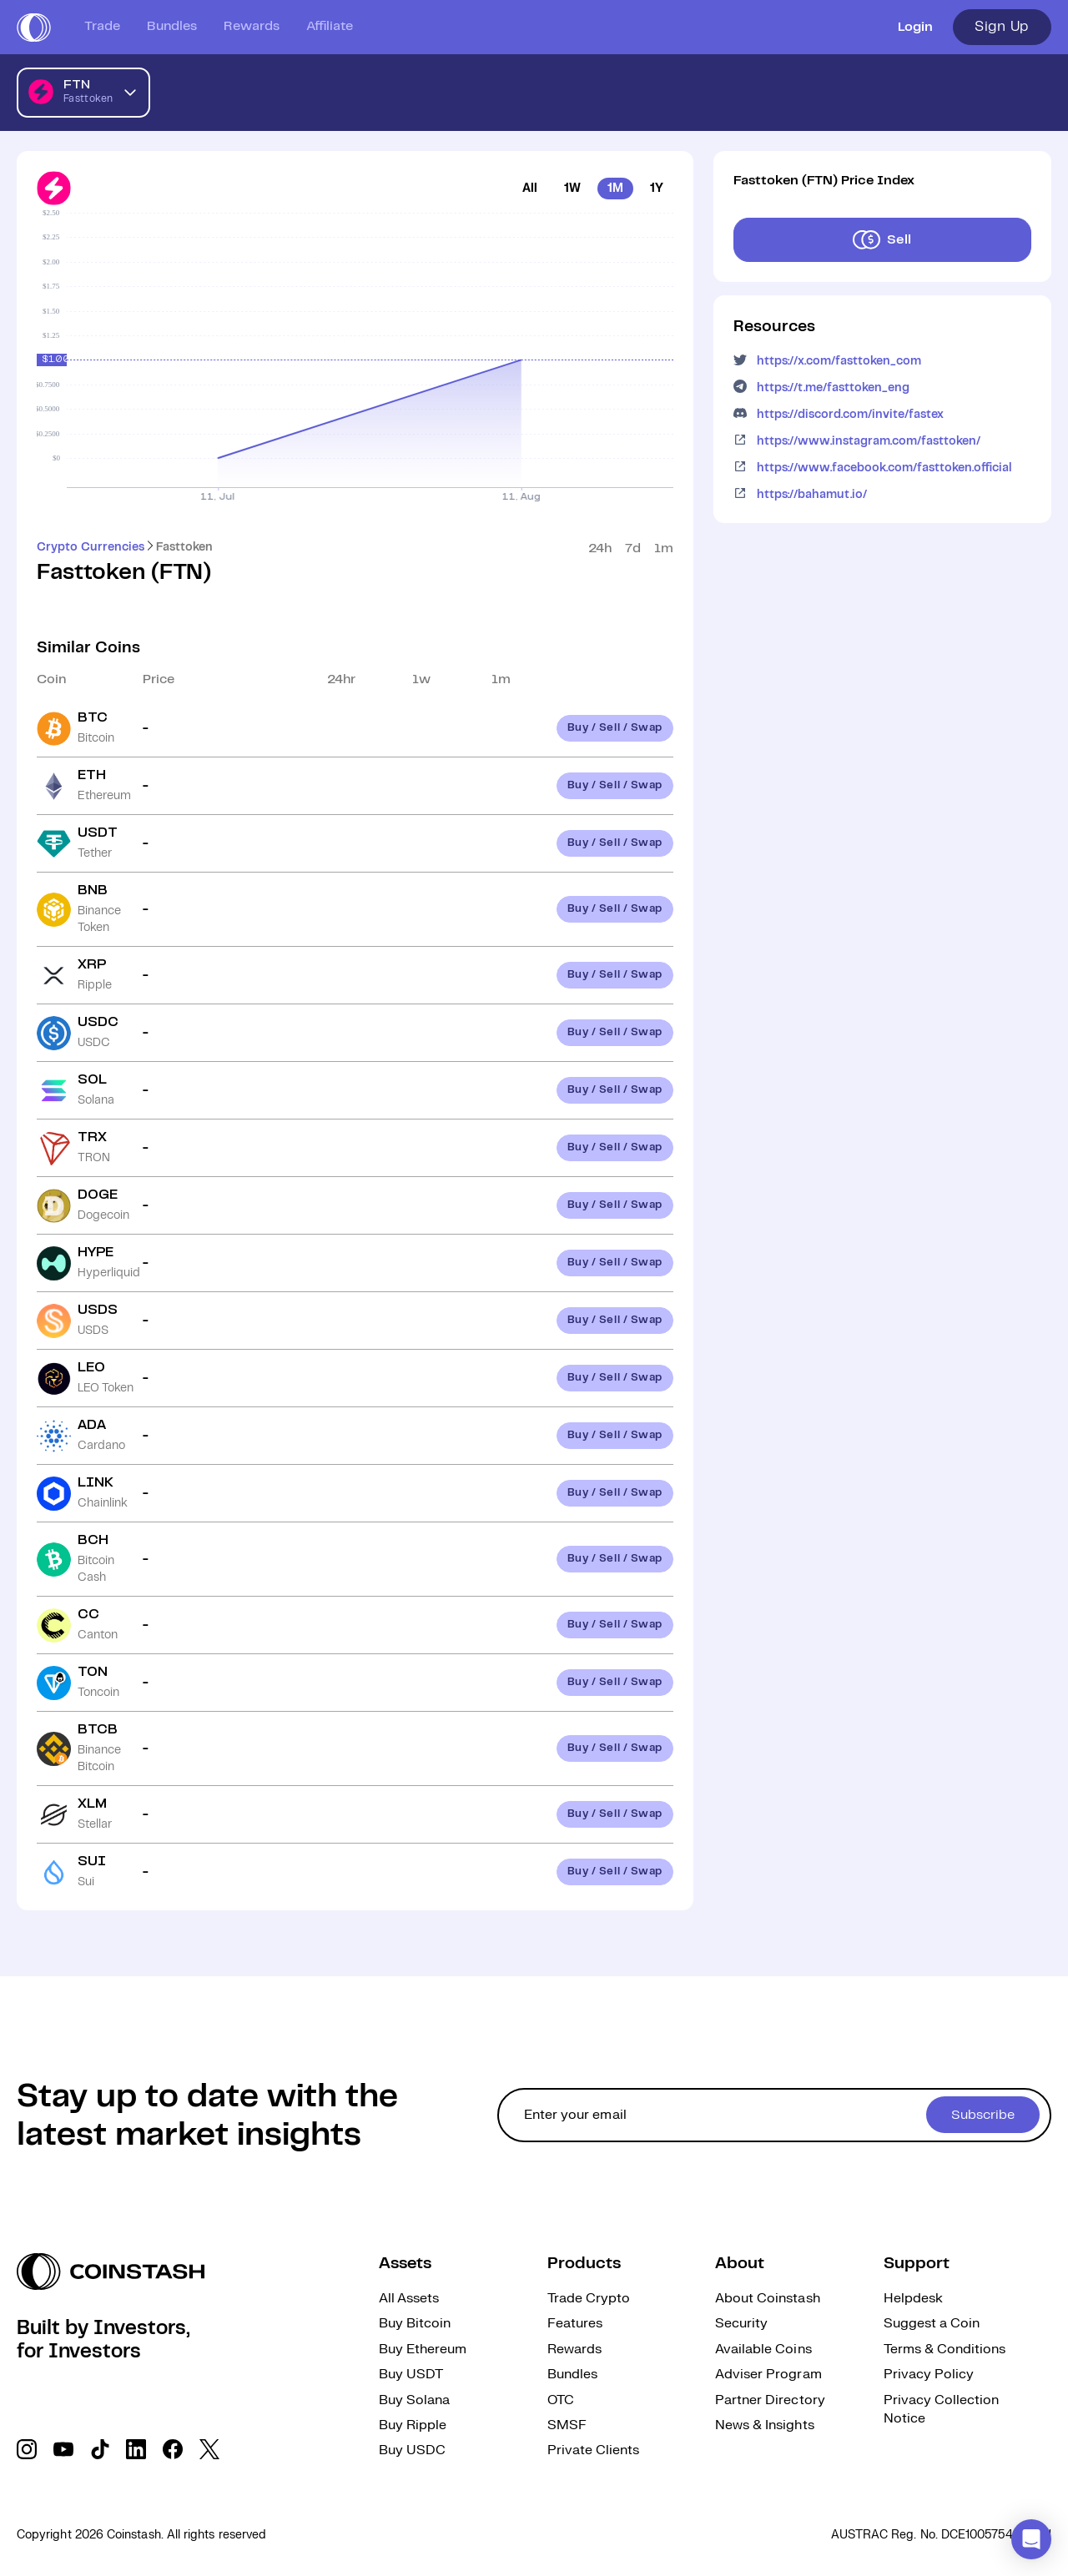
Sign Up (1002, 26)
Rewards (252, 26)
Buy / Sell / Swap (614, 727)
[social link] (27, 2449)
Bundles (172, 26)
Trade (102, 26)
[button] (1031, 2539)
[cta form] (774, 2115)
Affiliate (329, 26)
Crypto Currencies (90, 547)
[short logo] (34, 27)
